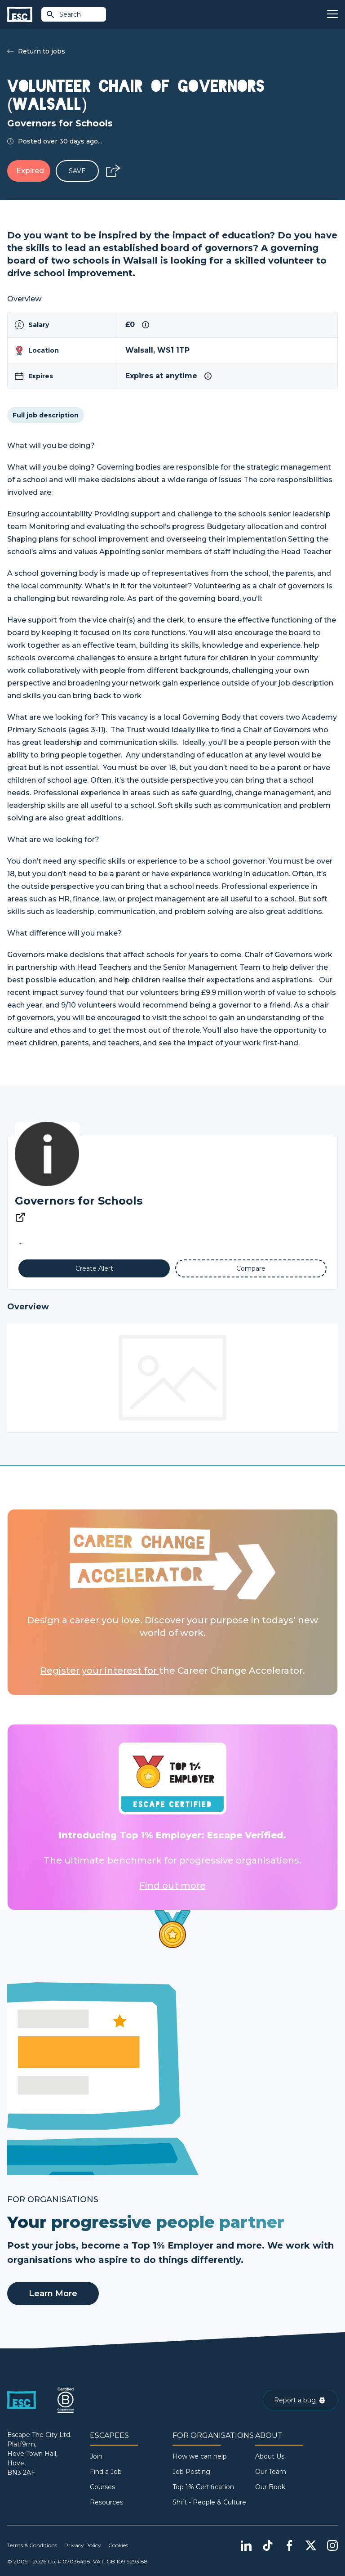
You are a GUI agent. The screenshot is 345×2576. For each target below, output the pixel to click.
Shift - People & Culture (209, 2502)
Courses (102, 2487)
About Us (269, 2456)
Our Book (270, 2487)
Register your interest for (99, 1670)
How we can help (199, 2456)
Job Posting (191, 2472)
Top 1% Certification (203, 2487)
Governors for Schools (78, 1200)
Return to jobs (36, 51)
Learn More (53, 2293)
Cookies (118, 2545)
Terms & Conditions (32, 2545)
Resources (106, 2502)
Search (63, 14)
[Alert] (94, 1268)
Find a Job (106, 2472)
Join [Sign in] (96, 2456)
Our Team (270, 2472)
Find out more (172, 1885)
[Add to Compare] (251, 1268)
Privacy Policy (82, 2545)
